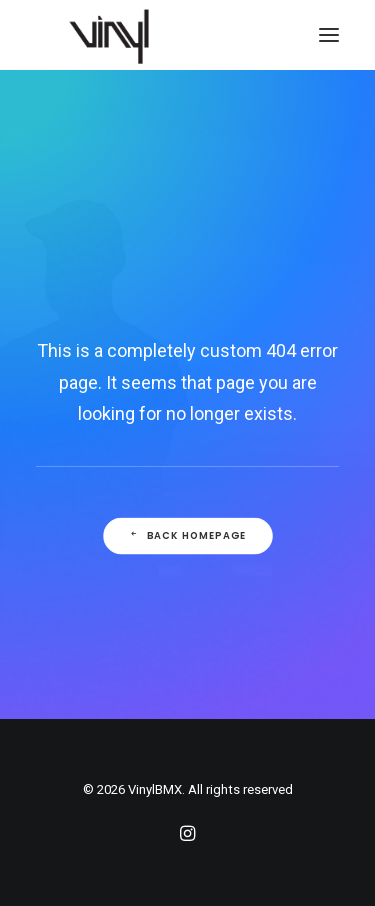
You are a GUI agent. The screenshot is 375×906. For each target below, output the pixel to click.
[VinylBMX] (115, 35)
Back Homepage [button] (187, 535)
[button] (329, 35)
